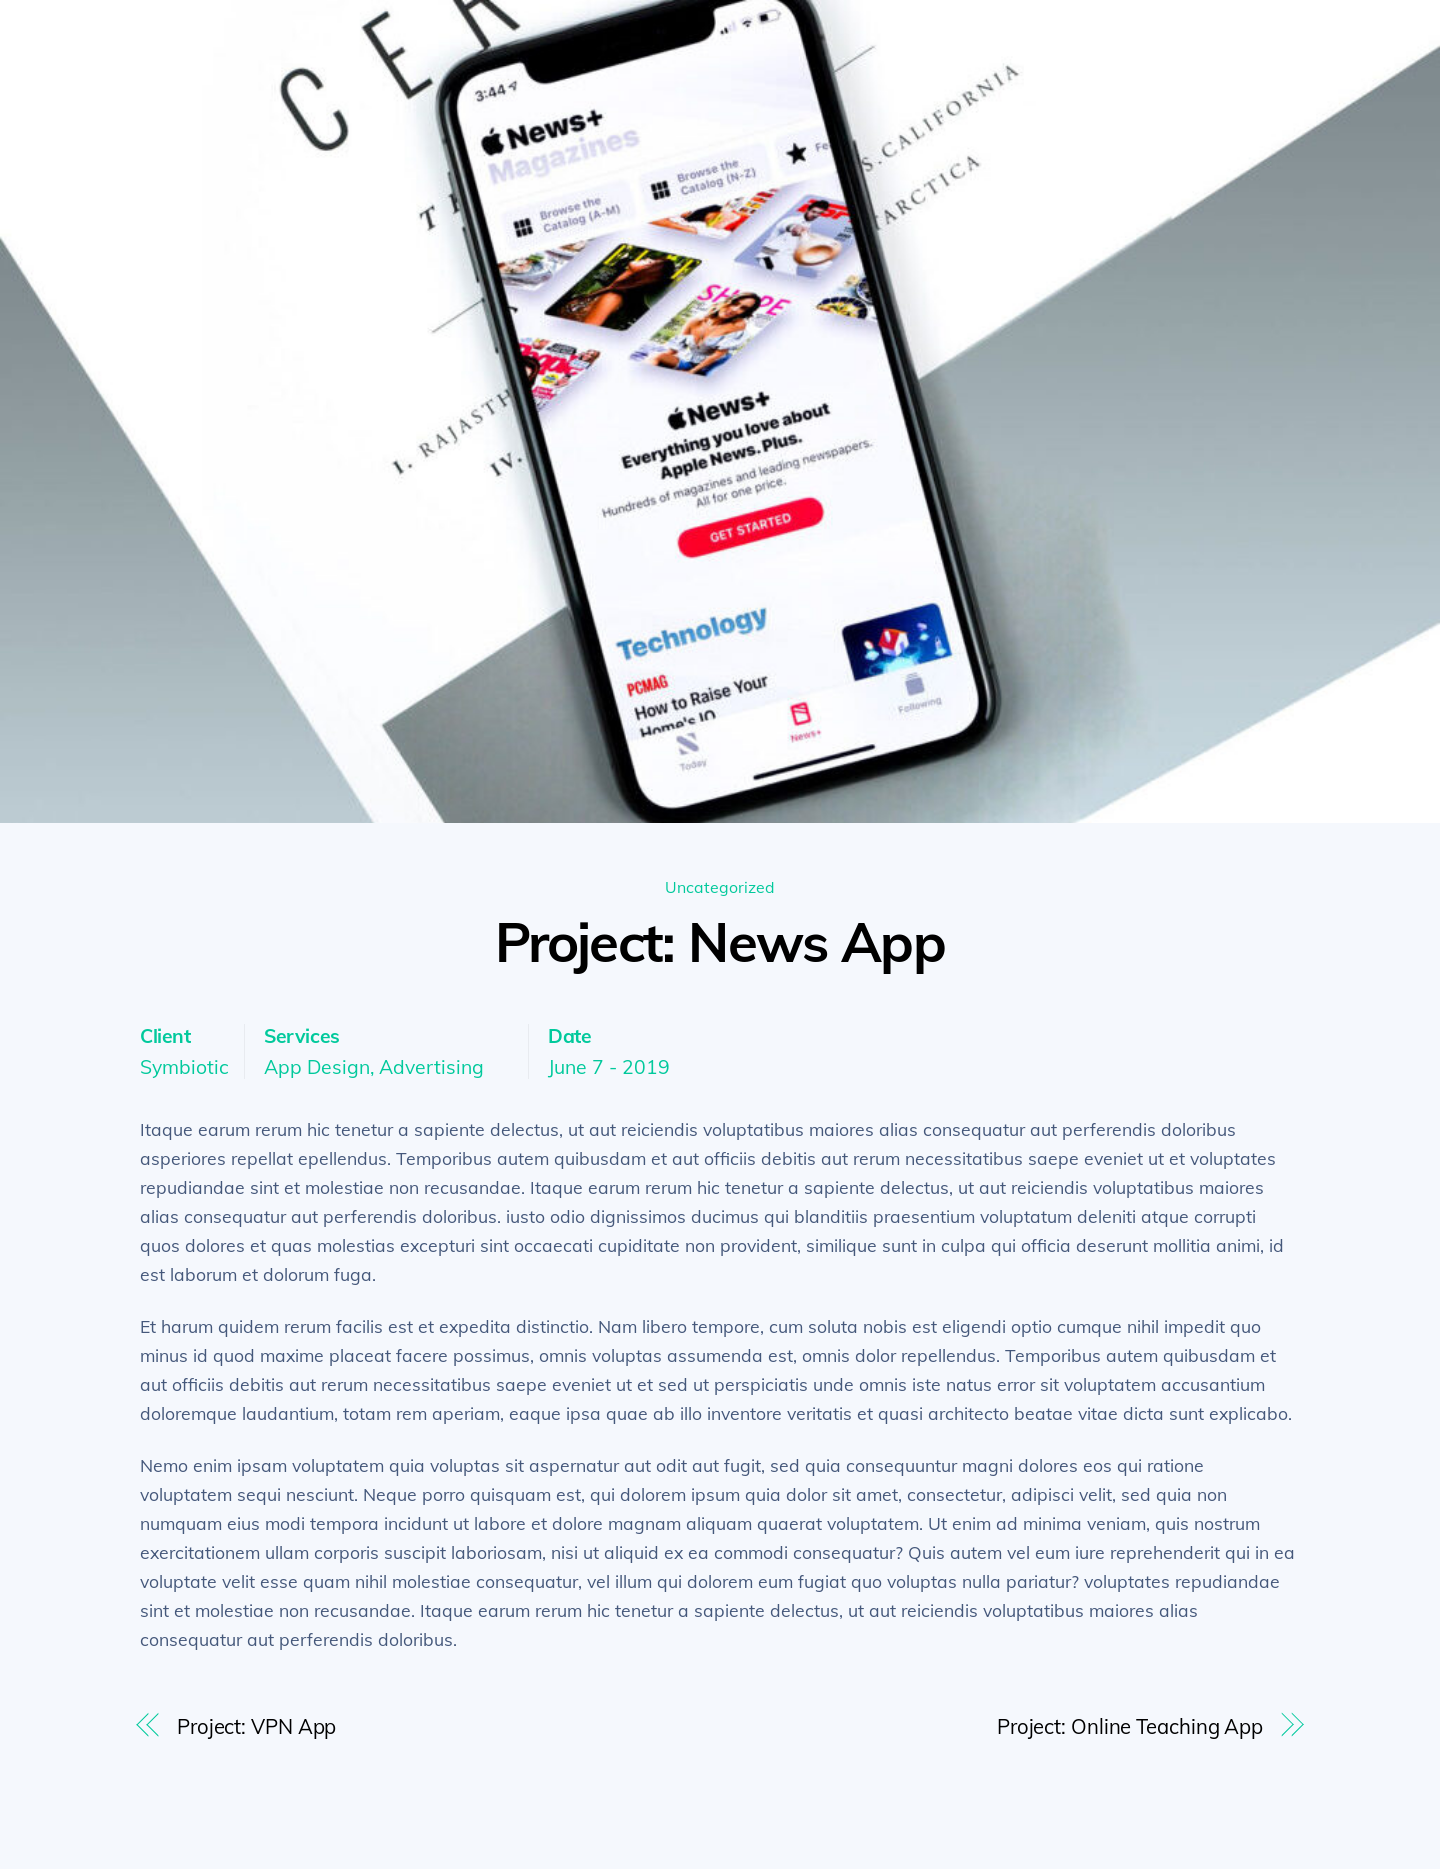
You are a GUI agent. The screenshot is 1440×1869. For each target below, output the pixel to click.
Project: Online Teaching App (1130, 1726)
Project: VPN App (256, 1726)
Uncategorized (720, 887)
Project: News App (720, 941)
